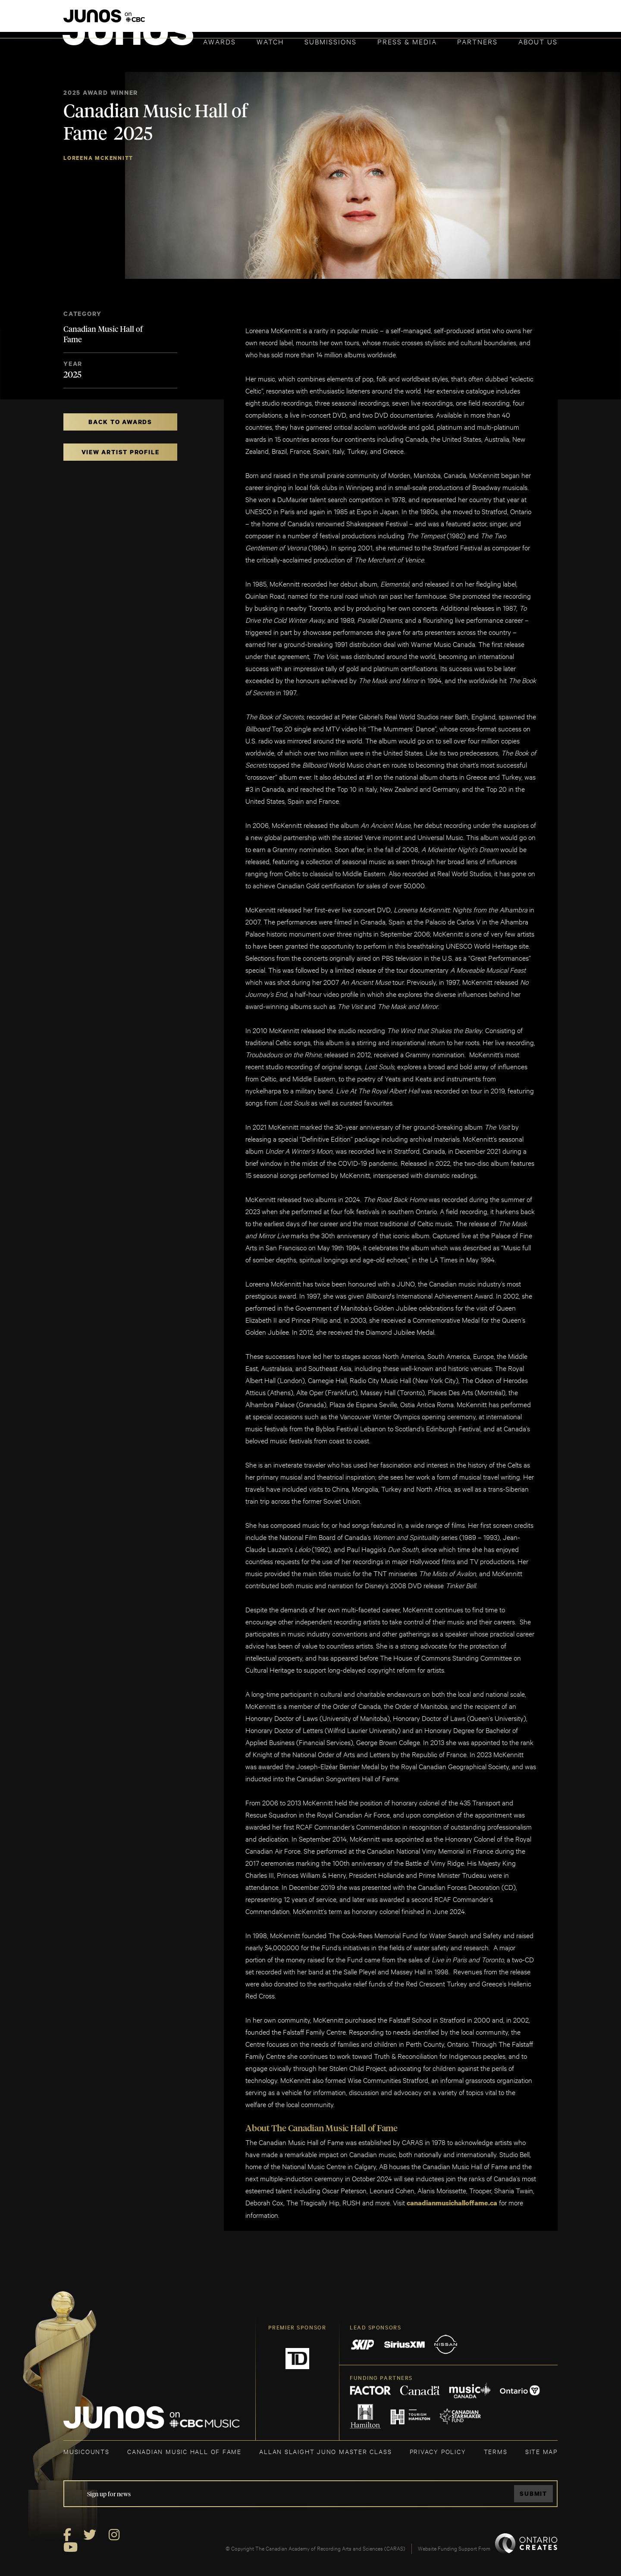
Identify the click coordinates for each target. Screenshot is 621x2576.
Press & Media (407, 41)
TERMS (496, 2451)
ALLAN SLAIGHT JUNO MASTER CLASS (325, 2451)
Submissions (330, 41)
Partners (477, 41)
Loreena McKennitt (98, 158)
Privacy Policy (438, 2451)
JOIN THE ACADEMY (437, 20)
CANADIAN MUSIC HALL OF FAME (184, 2451)
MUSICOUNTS (86, 2451)
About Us (538, 41)
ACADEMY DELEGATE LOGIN (517, 20)
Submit (533, 2493)
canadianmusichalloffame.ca (452, 2203)
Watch (270, 41)
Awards (219, 41)
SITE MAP (541, 2451)
